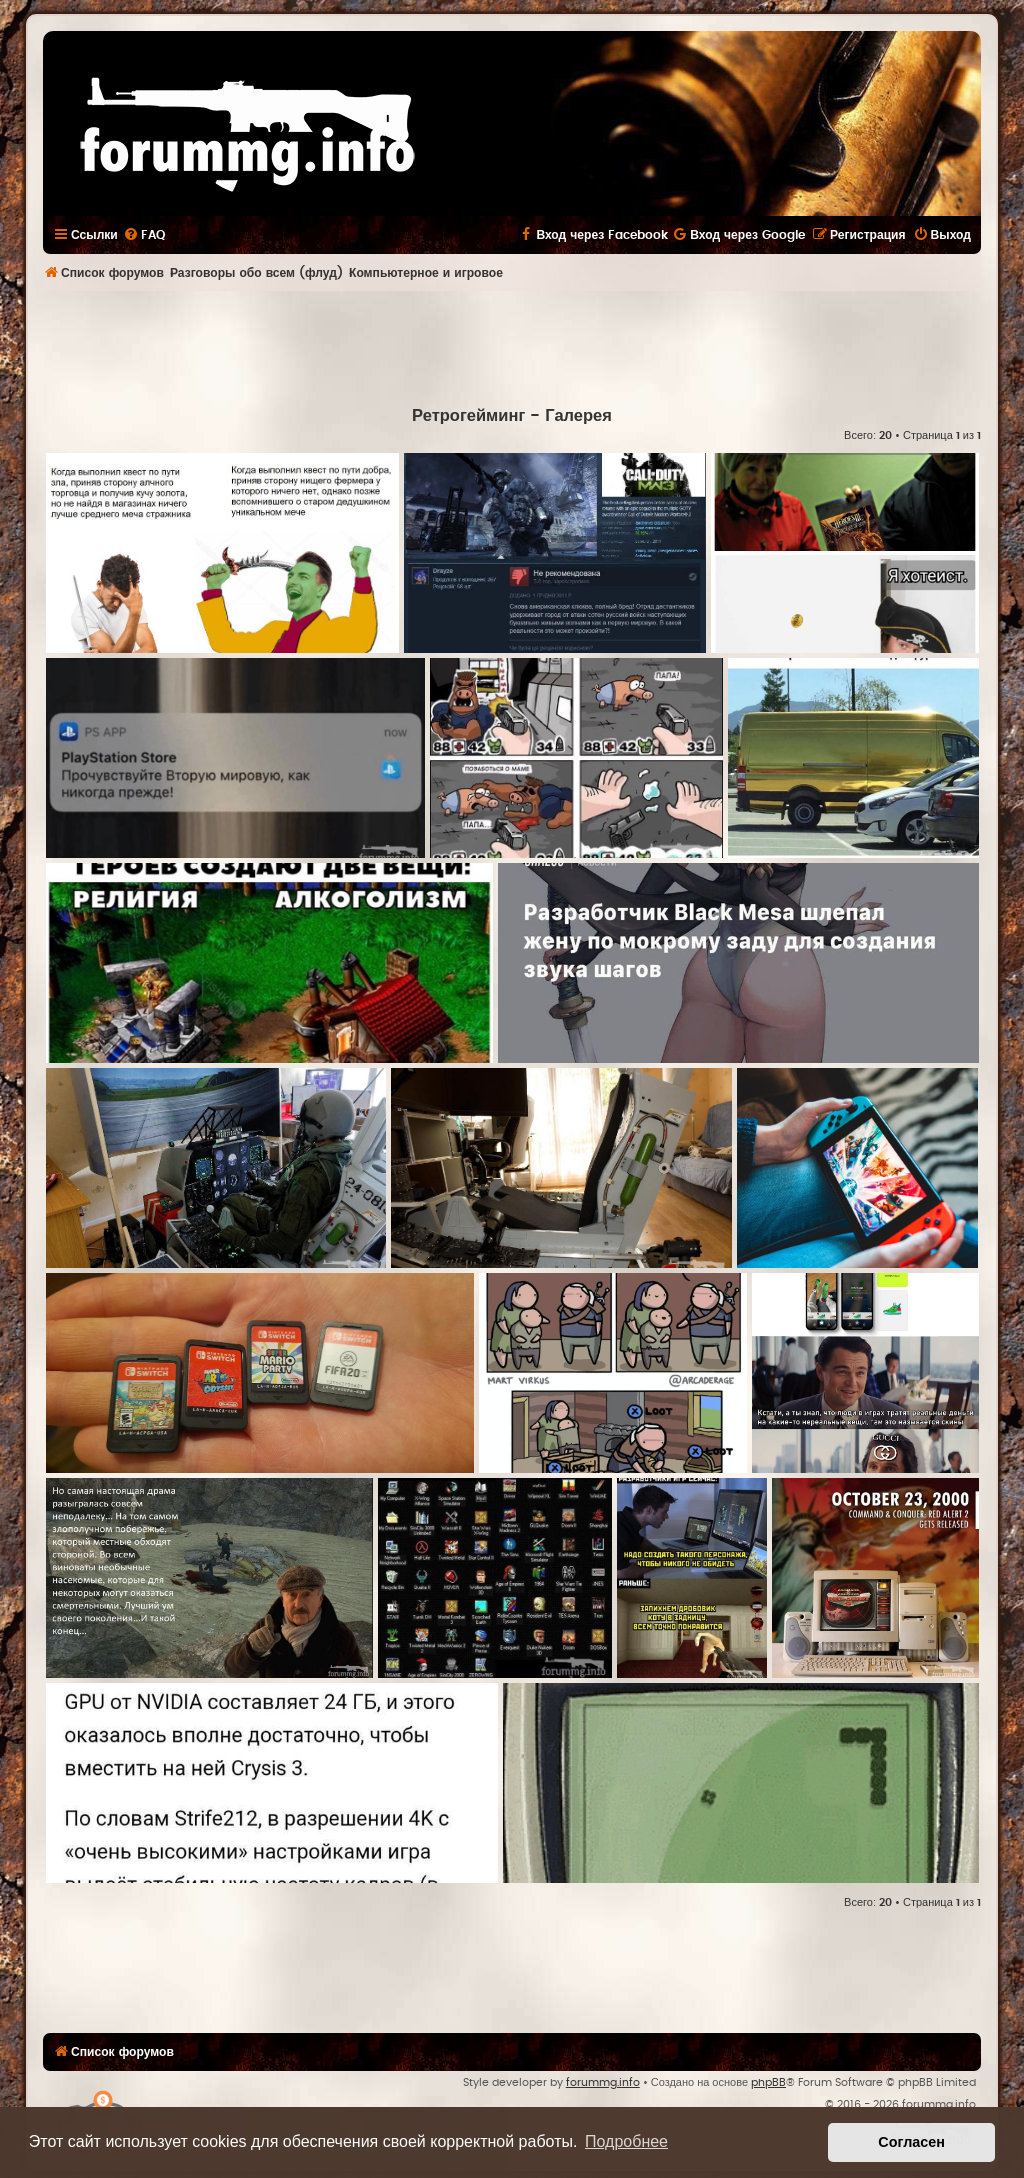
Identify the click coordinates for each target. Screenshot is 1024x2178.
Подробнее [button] (626, 2141)
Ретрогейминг (468, 416)
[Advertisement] (512, 346)
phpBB (768, 2082)
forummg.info (603, 2082)
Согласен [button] (911, 2142)
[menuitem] (144, 235)
